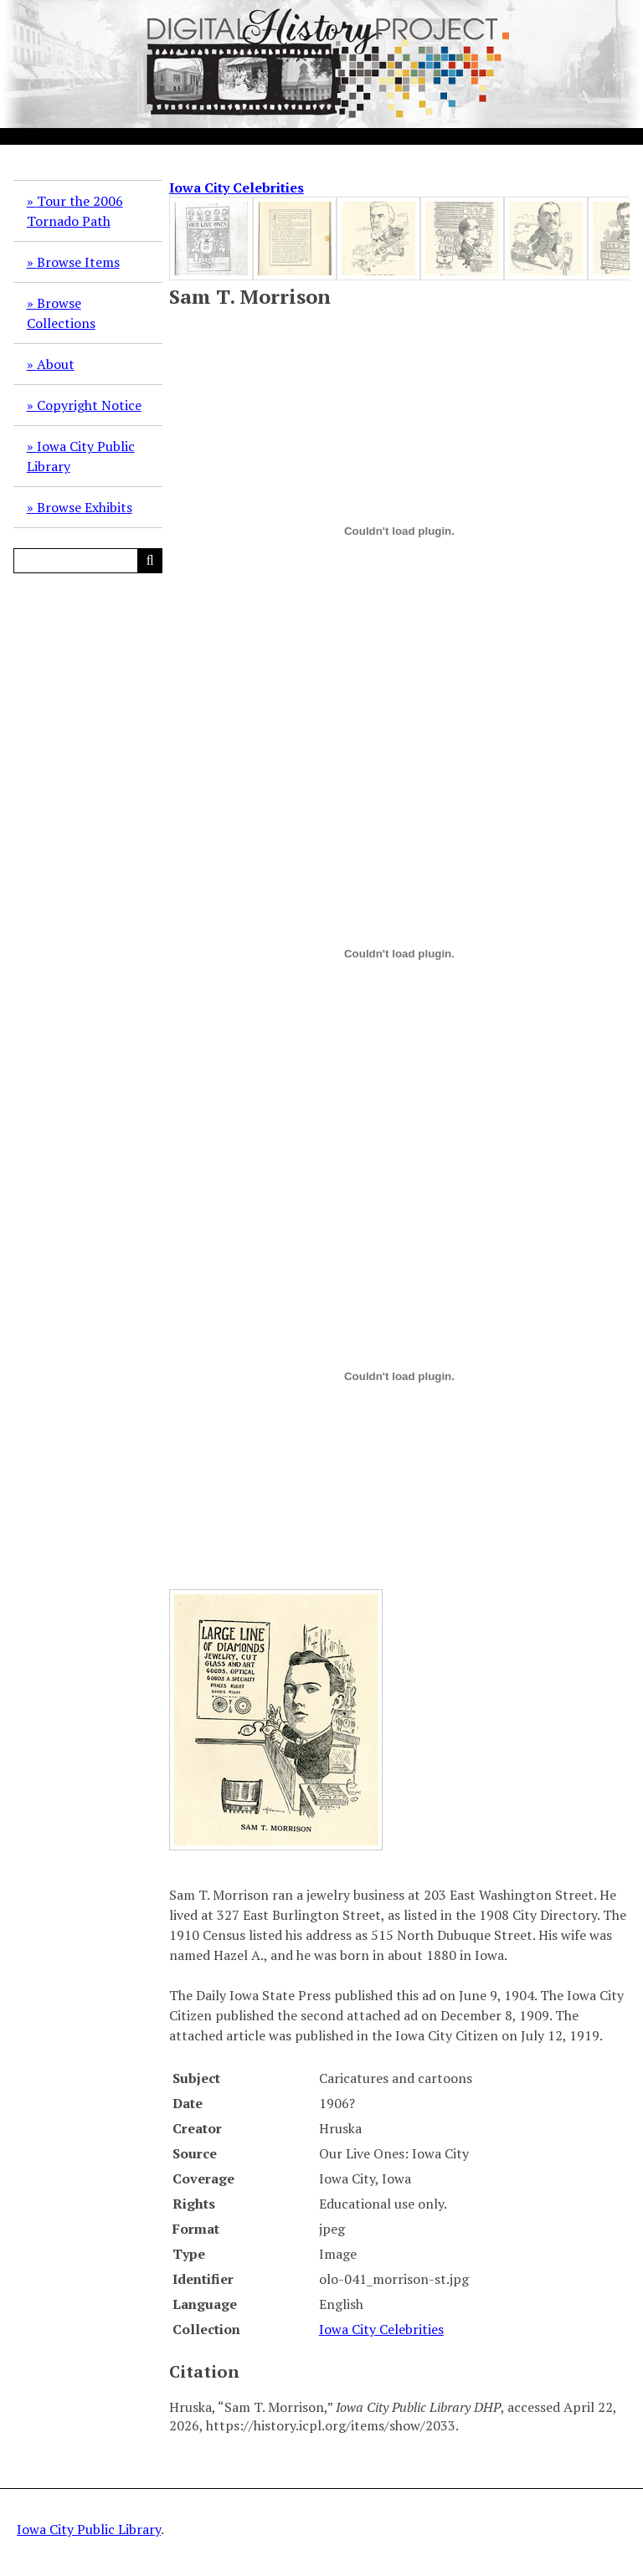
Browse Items (78, 262)
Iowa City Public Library (81, 456)
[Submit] (149, 560)
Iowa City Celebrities (236, 187)
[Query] (87, 560)
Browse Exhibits (84, 507)
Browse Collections (61, 313)
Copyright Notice (89, 405)
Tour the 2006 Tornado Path (75, 211)
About (56, 364)
